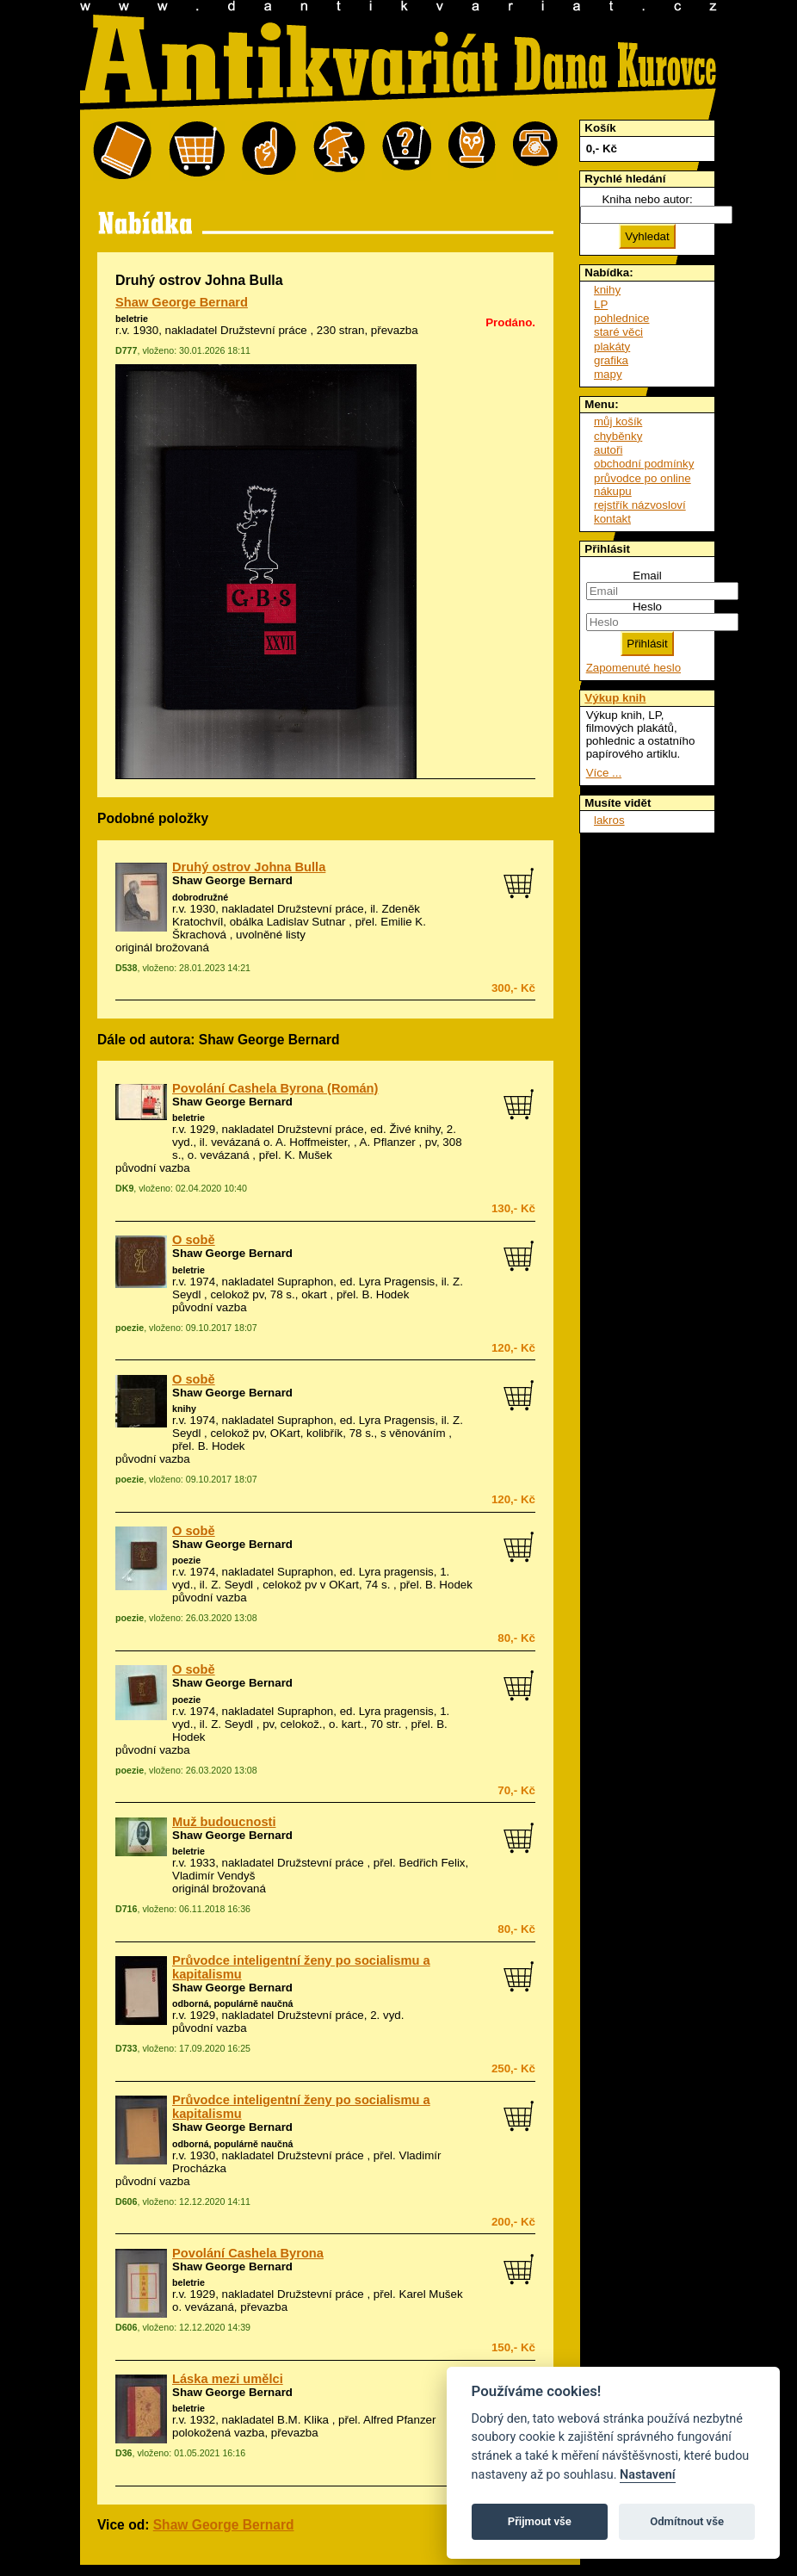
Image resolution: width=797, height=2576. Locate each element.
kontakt (612, 518)
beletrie (131, 318)
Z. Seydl (232, 1584)
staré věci (618, 331)
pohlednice (621, 318)
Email (647, 575)
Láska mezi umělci (227, 2379)
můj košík (618, 421)
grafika (611, 360)
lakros (609, 820)
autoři (608, 449)
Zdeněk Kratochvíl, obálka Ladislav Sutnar (296, 915)
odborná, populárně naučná (232, 2003)
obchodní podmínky (644, 463)
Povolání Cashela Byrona (248, 2253)
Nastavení (648, 2475)
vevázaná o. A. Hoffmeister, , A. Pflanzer (313, 1142)
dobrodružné (200, 897)
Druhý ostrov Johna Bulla (248, 867)
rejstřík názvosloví (640, 504)
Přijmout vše (539, 2521)
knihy (184, 1408)
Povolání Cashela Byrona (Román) (275, 1088)
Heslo (647, 606)
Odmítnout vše (687, 2521)
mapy (608, 374)
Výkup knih (615, 697)
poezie (186, 1560)
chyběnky (618, 436)
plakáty (612, 346)
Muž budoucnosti (224, 1822)
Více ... (603, 772)
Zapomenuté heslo (633, 667)
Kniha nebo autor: (647, 199)
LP (601, 304)
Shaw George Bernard (181, 302)
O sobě (193, 1240)
